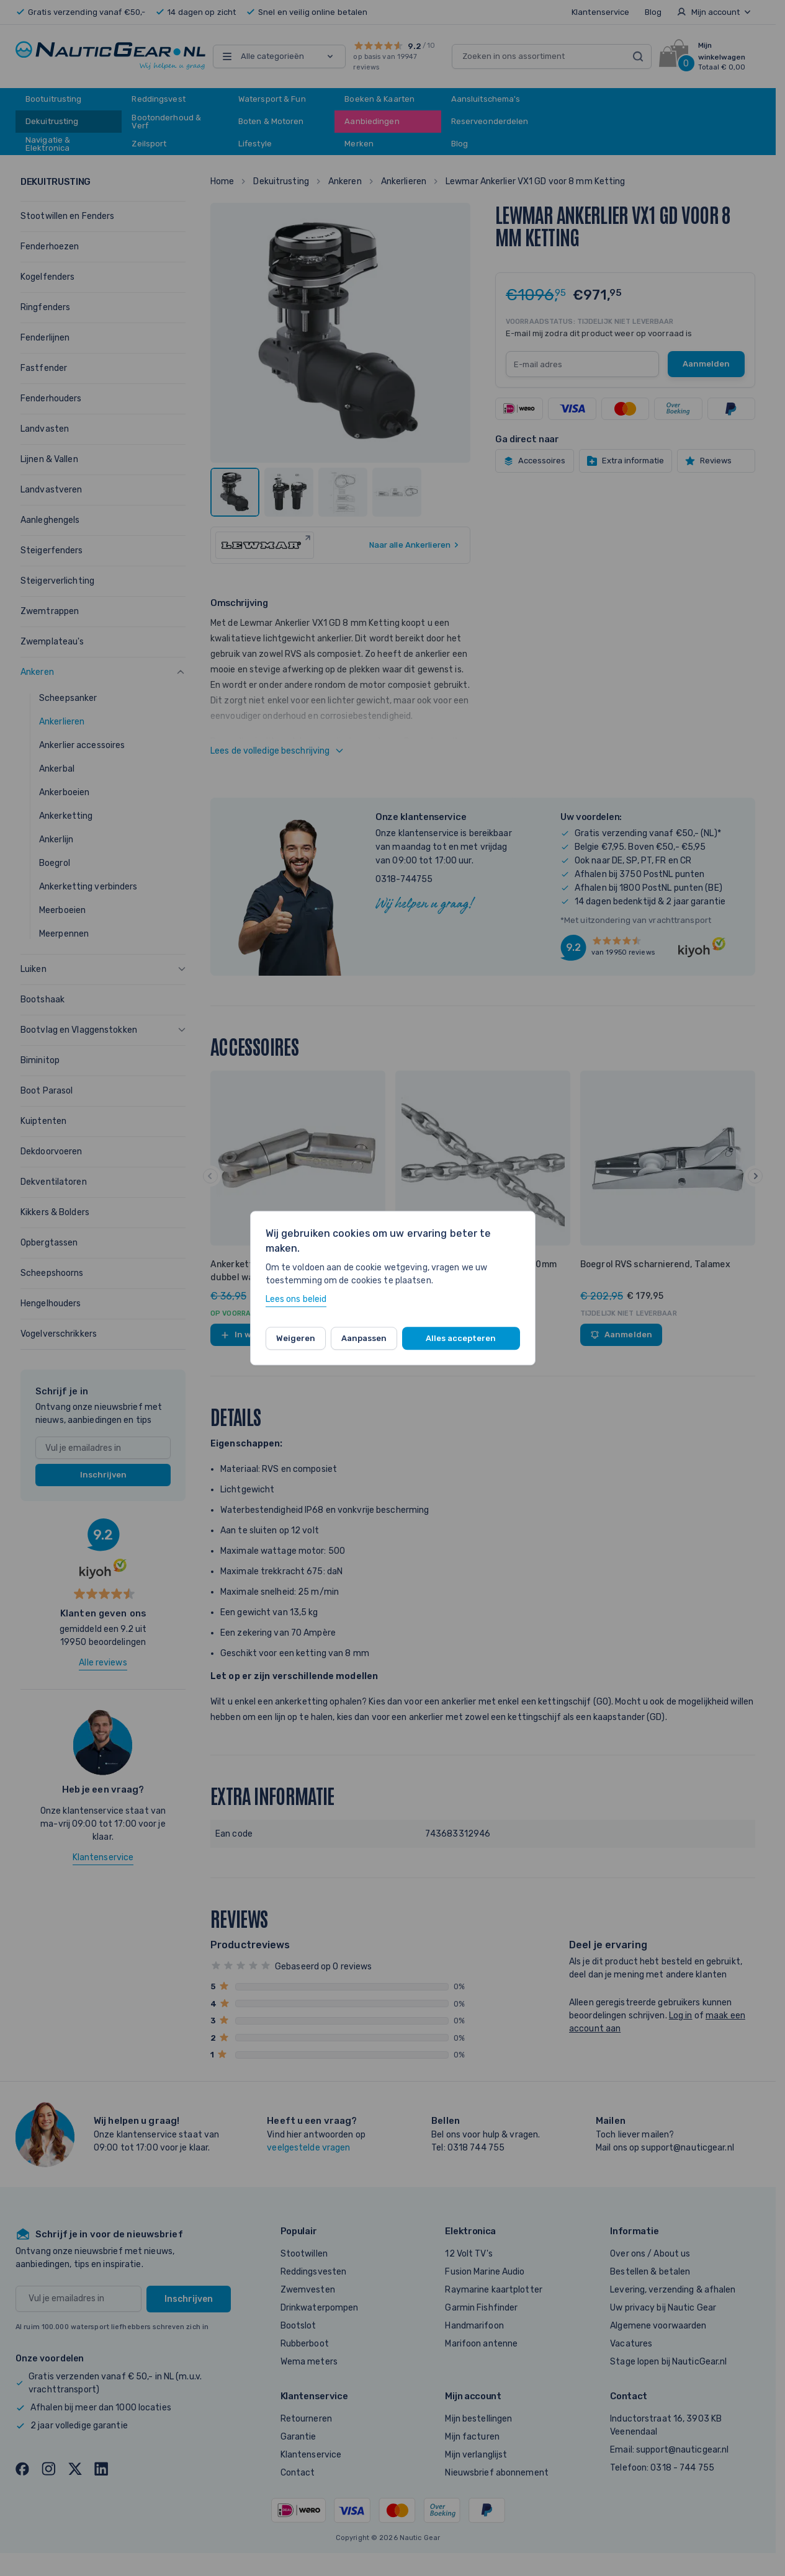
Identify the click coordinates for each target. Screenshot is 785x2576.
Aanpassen (364, 1338)
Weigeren (295, 1338)
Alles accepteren (461, 1338)
